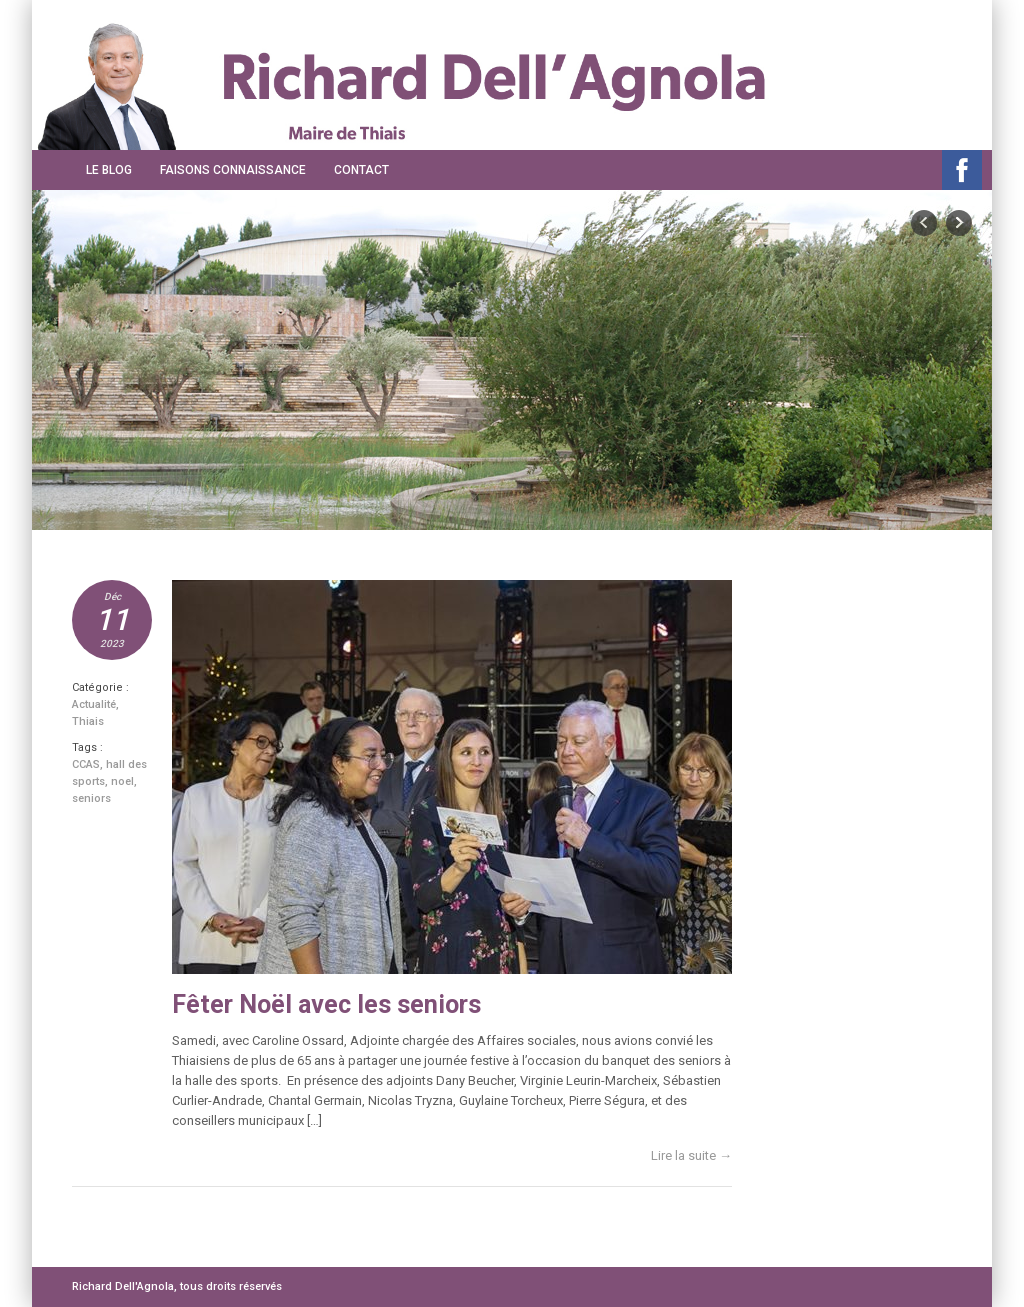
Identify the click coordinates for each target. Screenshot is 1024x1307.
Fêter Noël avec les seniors (326, 1004)
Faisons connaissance (233, 170)
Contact (361, 170)
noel (122, 781)
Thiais (88, 721)
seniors (91, 798)
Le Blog (109, 170)
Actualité (94, 704)
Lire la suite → (691, 1155)
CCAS (86, 764)
